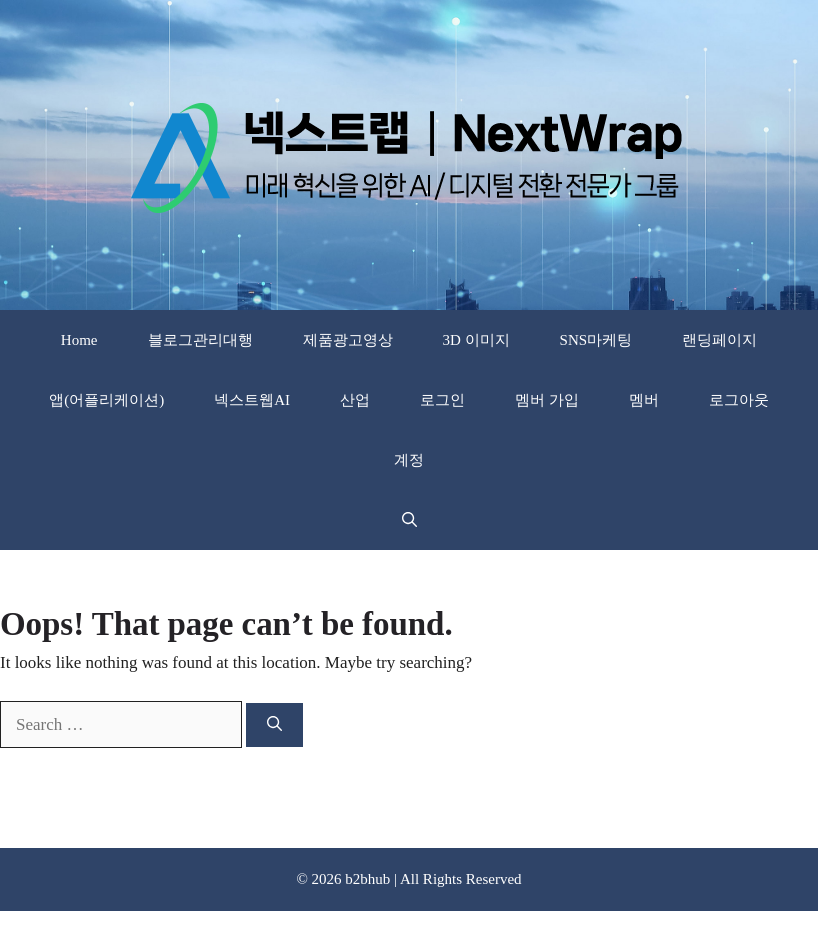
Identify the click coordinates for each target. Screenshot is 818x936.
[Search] (274, 725)
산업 (355, 400)
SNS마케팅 (596, 340)
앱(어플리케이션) (106, 400)
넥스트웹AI (252, 400)
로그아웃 (739, 400)
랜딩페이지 (719, 340)
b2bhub (367, 879)
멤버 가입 (547, 400)
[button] (409, 520)
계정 (409, 460)
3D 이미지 (476, 340)
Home (79, 340)
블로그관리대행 (200, 340)
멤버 (644, 400)
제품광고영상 (348, 340)
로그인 (442, 400)
